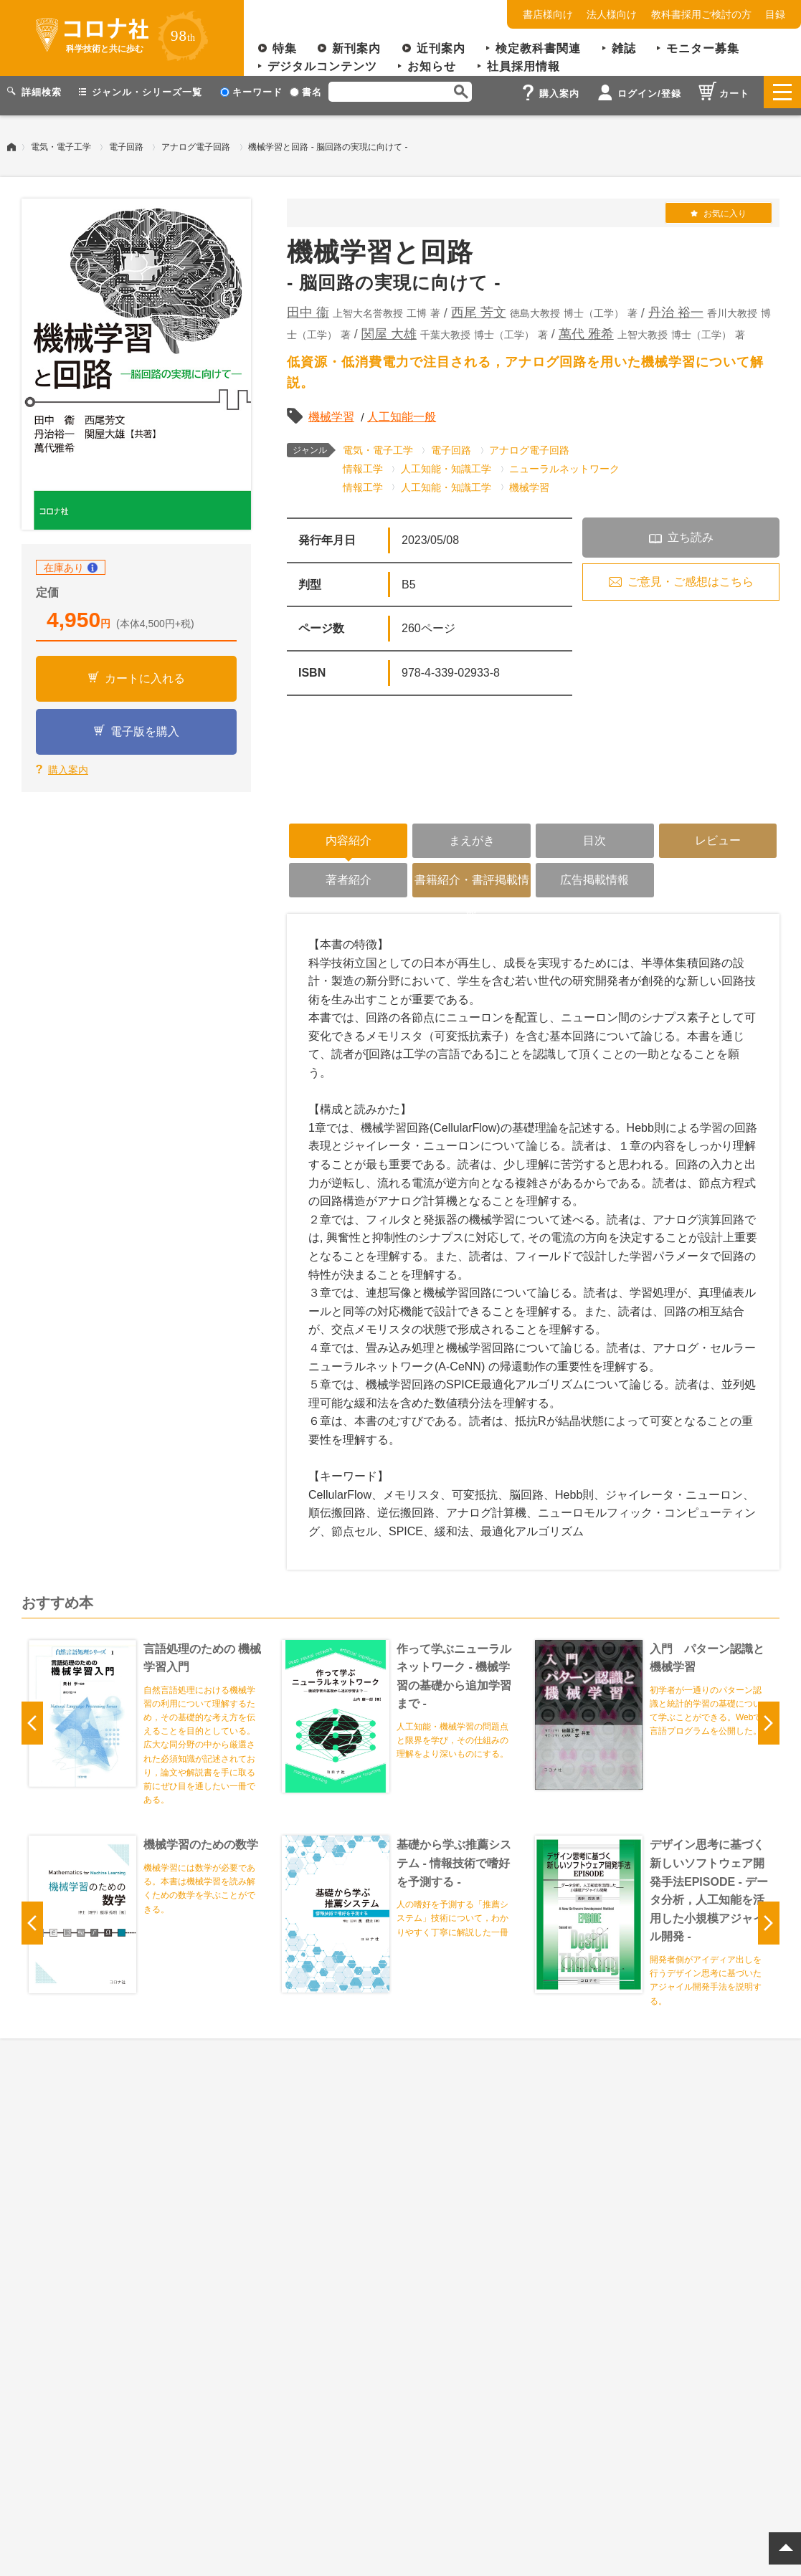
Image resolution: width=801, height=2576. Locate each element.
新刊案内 (356, 48)
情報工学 (363, 461)
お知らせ (431, 66)
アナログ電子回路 (195, 140)
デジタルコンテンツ (322, 66)
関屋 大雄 (389, 327)
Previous (32, 1715)
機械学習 (331, 410)
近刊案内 (441, 48)
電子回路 (126, 140)
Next (768, 1715)
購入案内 (68, 762)
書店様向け (548, 14)
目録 (775, 14)
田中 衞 (308, 305)
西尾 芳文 (478, 305)
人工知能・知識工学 (446, 461)
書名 (306, 92)
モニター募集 (702, 48)
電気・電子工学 (61, 140)
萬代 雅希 (586, 327)
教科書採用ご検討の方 (701, 14)
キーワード (251, 92)
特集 (284, 48)
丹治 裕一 (675, 305)
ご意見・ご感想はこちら (690, 574)
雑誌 (624, 48)
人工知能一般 (401, 410)
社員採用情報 (523, 66)
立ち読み (691, 530)
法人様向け (612, 14)
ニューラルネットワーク (564, 461)
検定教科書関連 (538, 48)
